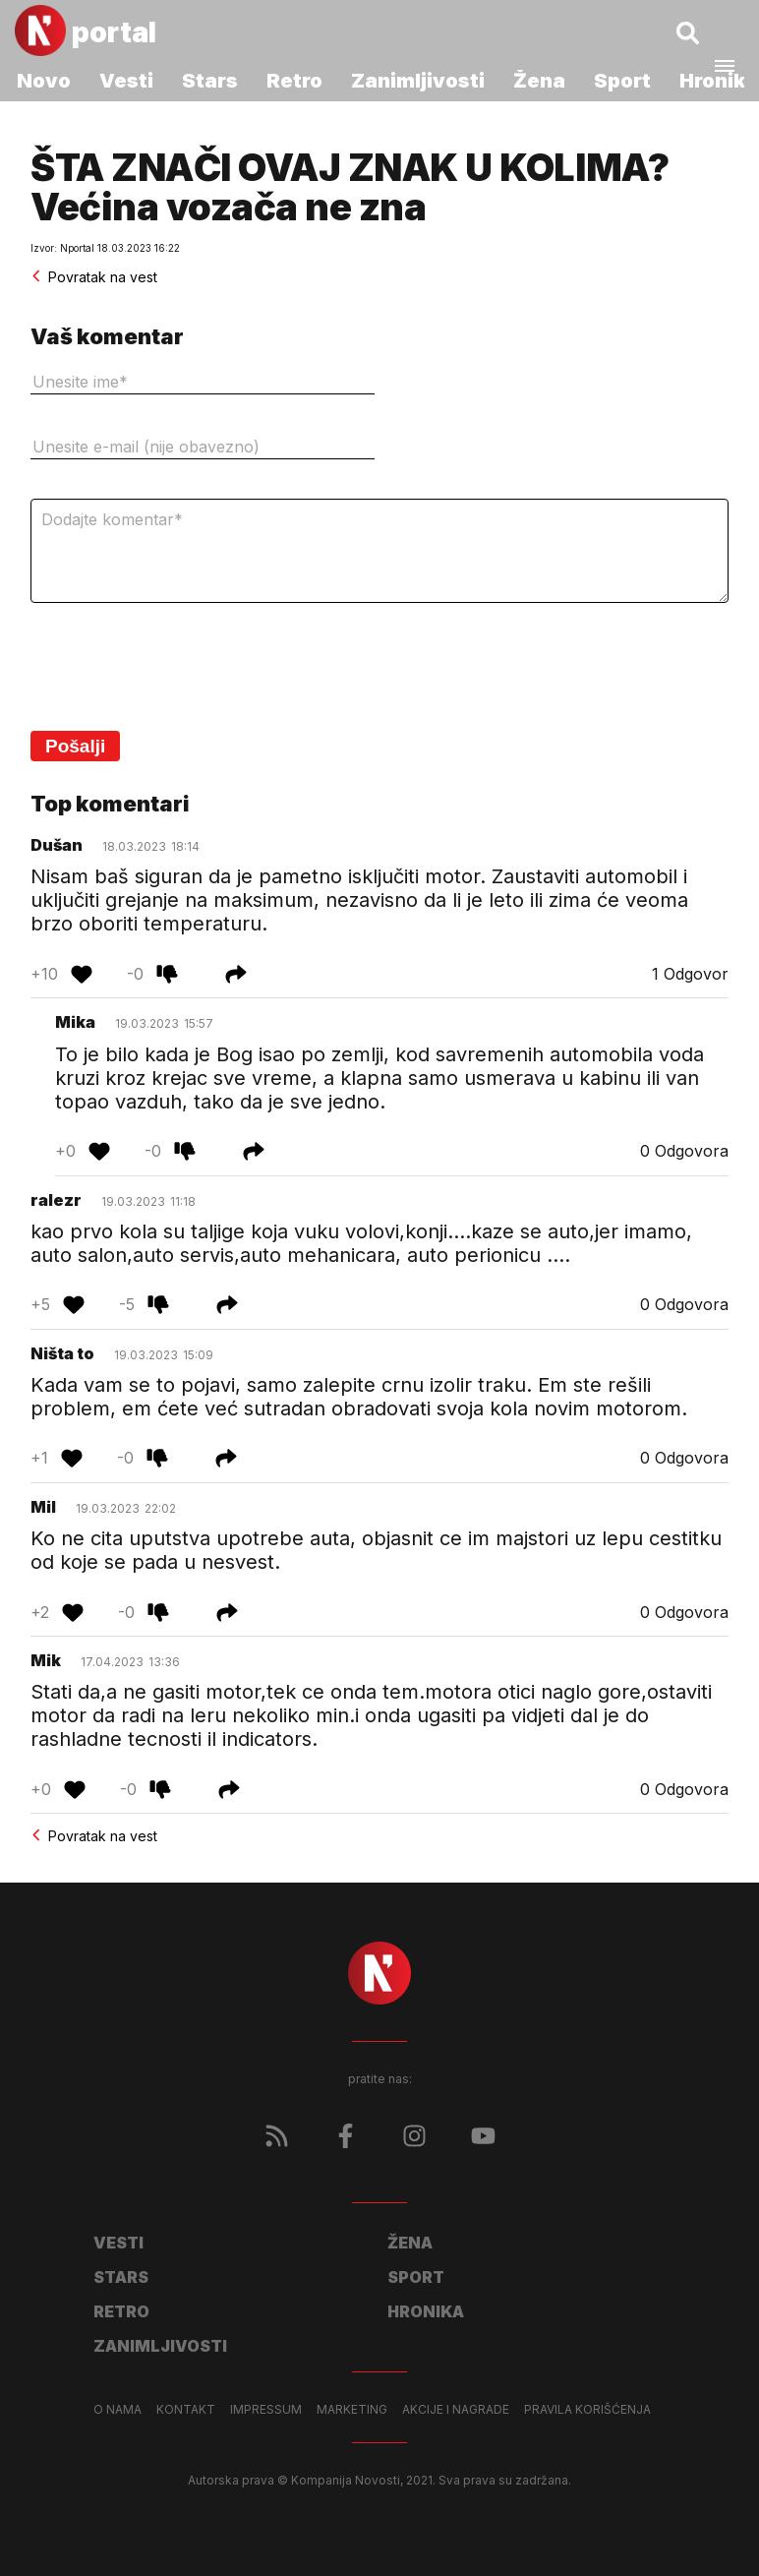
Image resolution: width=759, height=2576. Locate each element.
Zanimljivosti (418, 80)
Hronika (425, 2311)
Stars (210, 80)
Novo (44, 80)
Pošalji (75, 746)
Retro (294, 80)
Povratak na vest (93, 277)
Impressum (266, 2410)
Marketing (352, 2410)
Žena (539, 80)
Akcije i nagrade (455, 2410)
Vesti (126, 80)
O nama (117, 2410)
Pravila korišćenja (587, 2410)
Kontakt (185, 2410)
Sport (622, 80)
